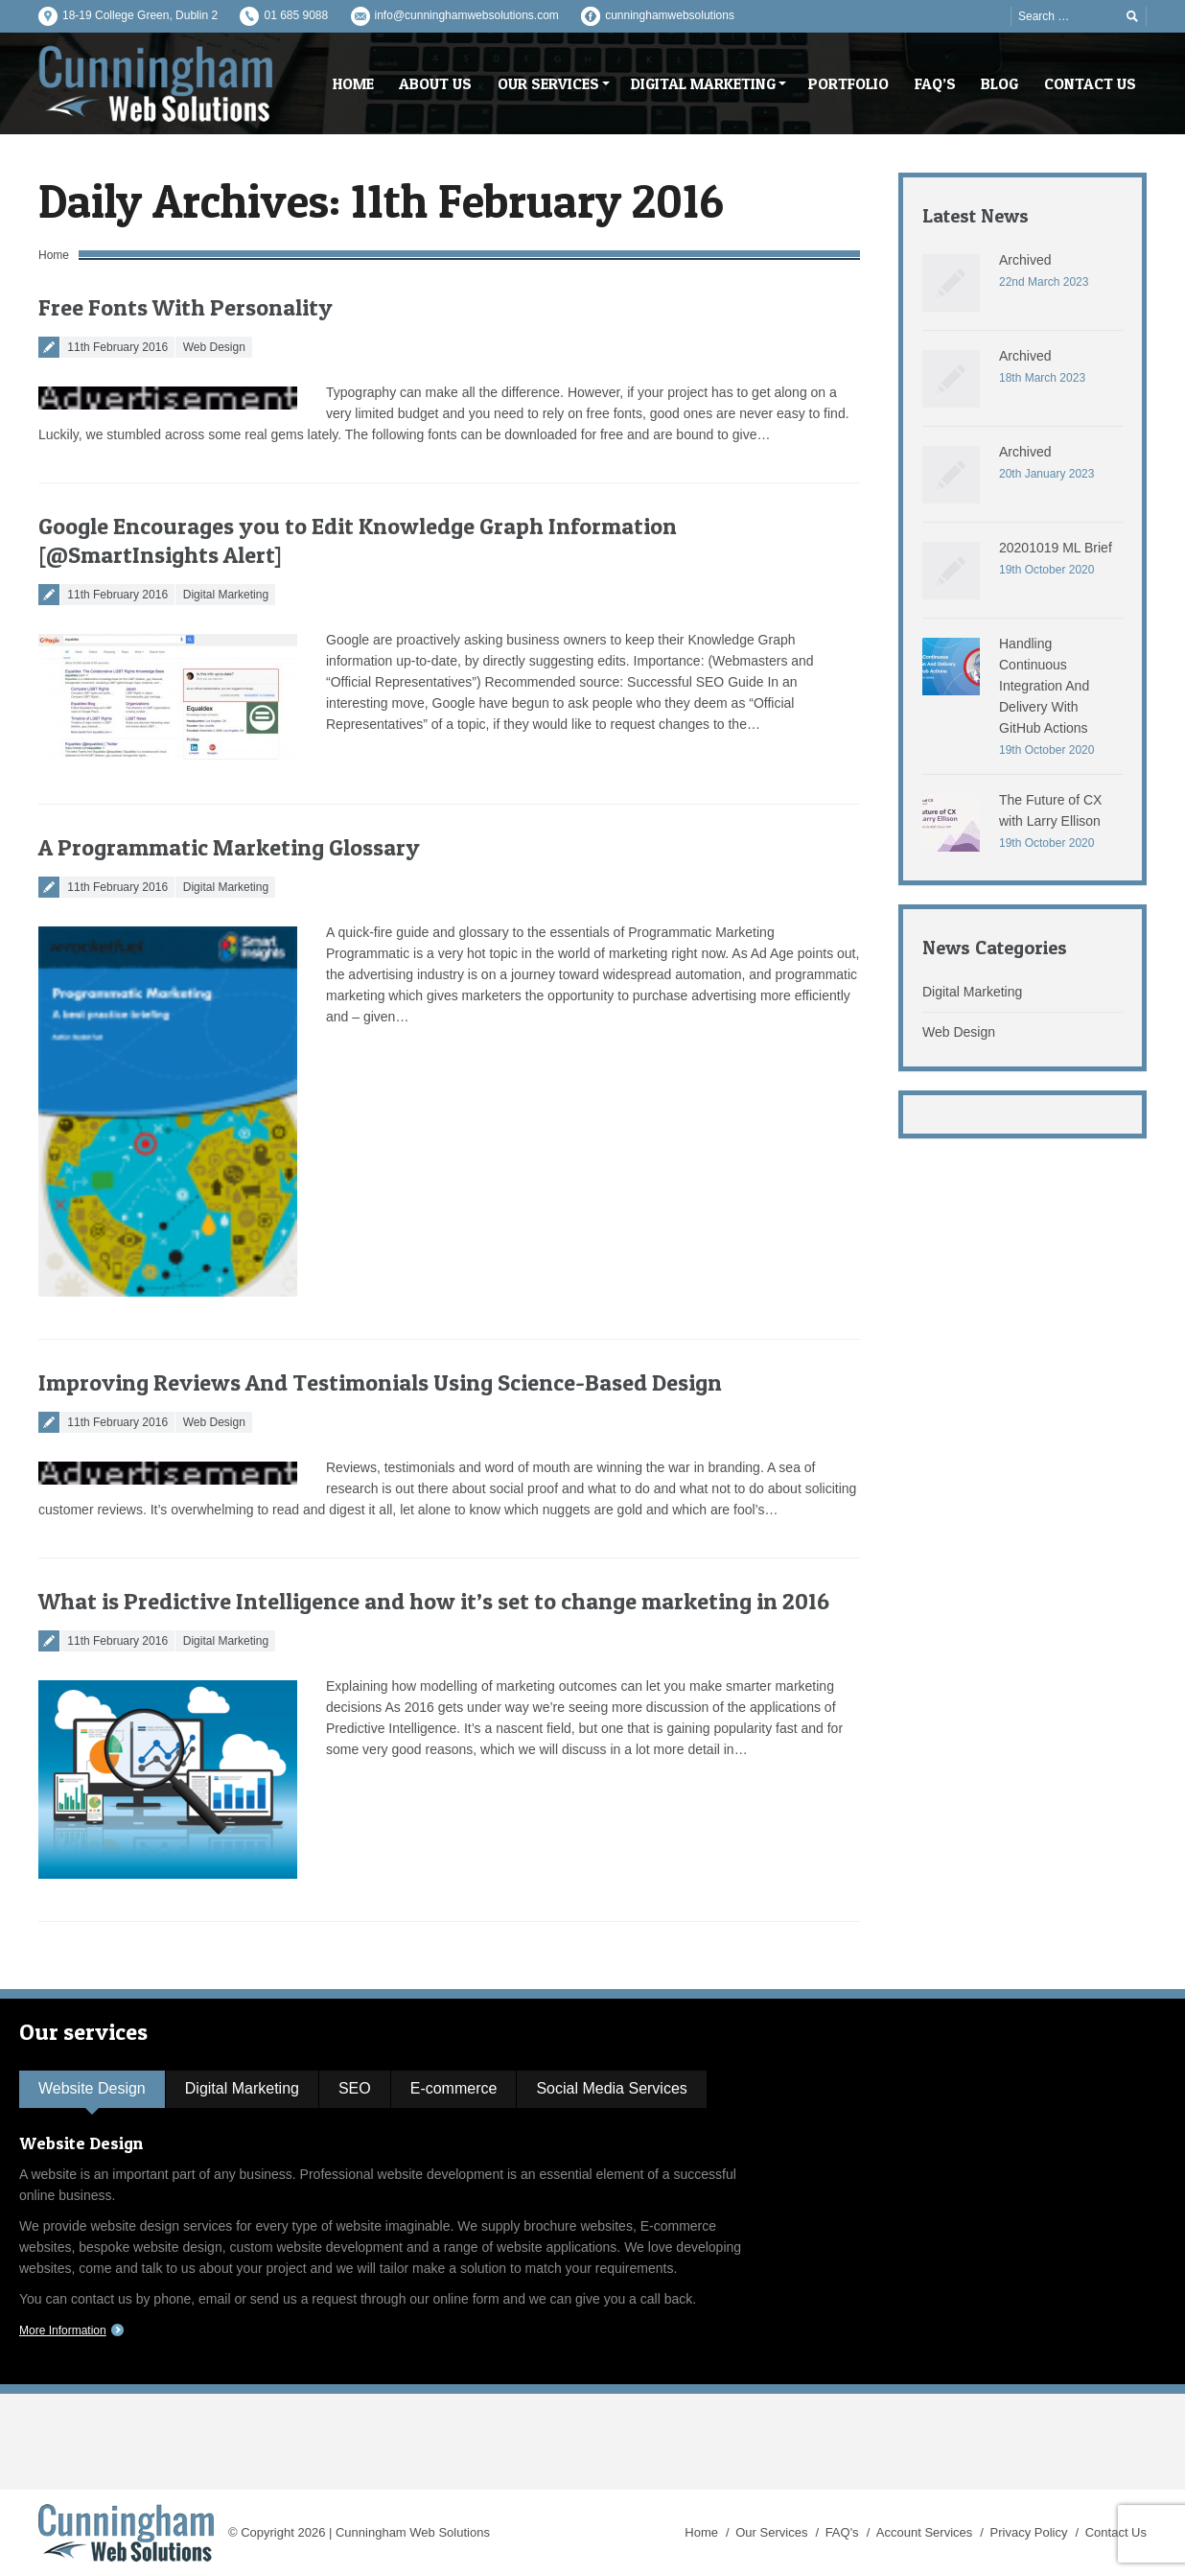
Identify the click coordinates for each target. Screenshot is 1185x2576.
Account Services (924, 2532)
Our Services (771, 2532)
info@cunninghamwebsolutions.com (467, 15)
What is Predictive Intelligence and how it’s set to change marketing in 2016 (433, 1601)
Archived (1025, 260)
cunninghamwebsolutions (669, 15)
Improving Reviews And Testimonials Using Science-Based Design (380, 1382)
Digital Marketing (225, 594)
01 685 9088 (296, 15)
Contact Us (1116, 2532)
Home (53, 255)
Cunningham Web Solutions (413, 2532)
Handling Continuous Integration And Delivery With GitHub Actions (1044, 686)
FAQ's (842, 2532)
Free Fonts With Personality (185, 307)
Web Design (214, 347)
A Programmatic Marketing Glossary (229, 847)
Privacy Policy (1029, 2532)
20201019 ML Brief (1055, 547)
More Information (62, 2330)
